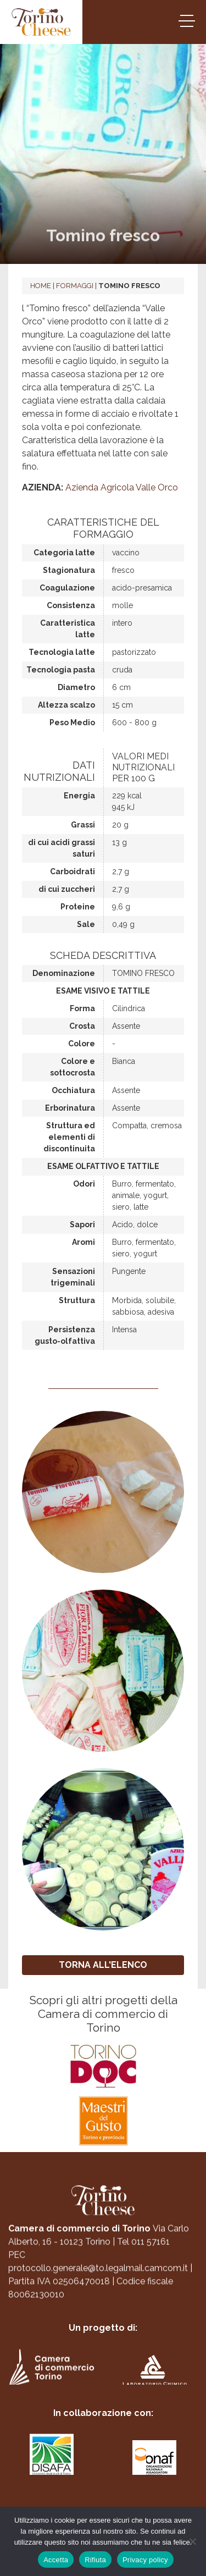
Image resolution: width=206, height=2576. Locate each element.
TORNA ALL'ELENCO (103, 1965)
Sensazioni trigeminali (73, 1277)
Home (40, 286)
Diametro (76, 687)
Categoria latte (64, 552)
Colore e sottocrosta (72, 1067)
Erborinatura (70, 1108)
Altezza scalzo (66, 704)
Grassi (83, 824)
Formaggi (74, 286)
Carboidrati (72, 871)
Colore (81, 1043)
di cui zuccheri (66, 889)
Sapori (82, 1224)
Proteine (77, 906)
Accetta (55, 2560)
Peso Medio (72, 722)
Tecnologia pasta (60, 669)
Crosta (82, 1026)
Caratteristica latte (67, 629)
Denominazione (63, 973)
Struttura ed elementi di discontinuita (69, 1137)
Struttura (77, 1300)
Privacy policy (145, 2560)
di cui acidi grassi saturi (61, 848)
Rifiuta (95, 2560)
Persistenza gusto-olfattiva (65, 1335)
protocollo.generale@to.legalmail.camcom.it (98, 2276)
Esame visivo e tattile (103, 990)
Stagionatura (69, 570)
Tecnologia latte (62, 652)
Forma (82, 1008)
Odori (84, 1183)
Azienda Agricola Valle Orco (121, 487)
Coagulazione (67, 587)
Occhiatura (73, 1090)
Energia (79, 795)
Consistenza (71, 605)
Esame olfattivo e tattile (103, 1166)
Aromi (83, 1242)
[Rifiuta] (192, 2541)
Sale (86, 924)
